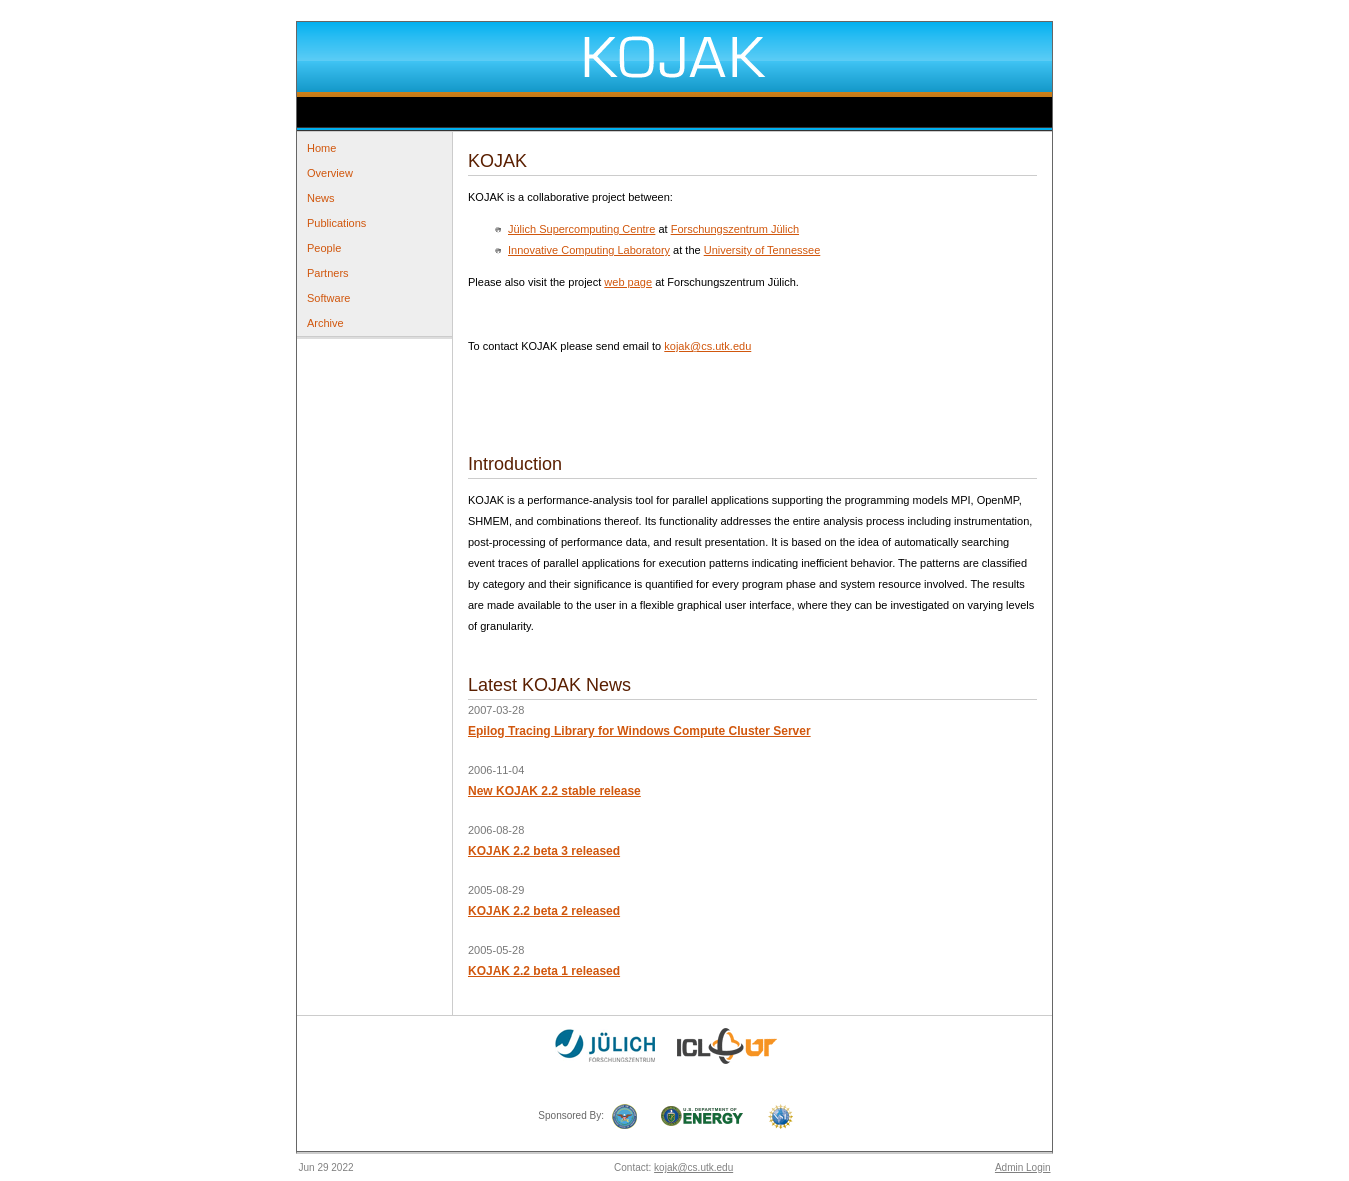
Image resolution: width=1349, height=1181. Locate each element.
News (321, 198)
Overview (330, 173)
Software (328, 298)
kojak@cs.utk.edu (707, 346)
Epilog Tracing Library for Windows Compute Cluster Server (639, 731)
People (324, 248)
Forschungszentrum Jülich (735, 229)
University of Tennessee (762, 250)
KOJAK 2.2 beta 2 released (544, 911)
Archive (325, 323)
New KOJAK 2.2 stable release (554, 791)
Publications (336, 223)
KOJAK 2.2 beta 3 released (544, 851)
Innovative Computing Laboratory (589, 250)
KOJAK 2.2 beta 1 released (544, 971)
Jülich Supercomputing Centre (581, 229)
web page (628, 282)
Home (321, 148)
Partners (328, 273)
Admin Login (1023, 1167)
